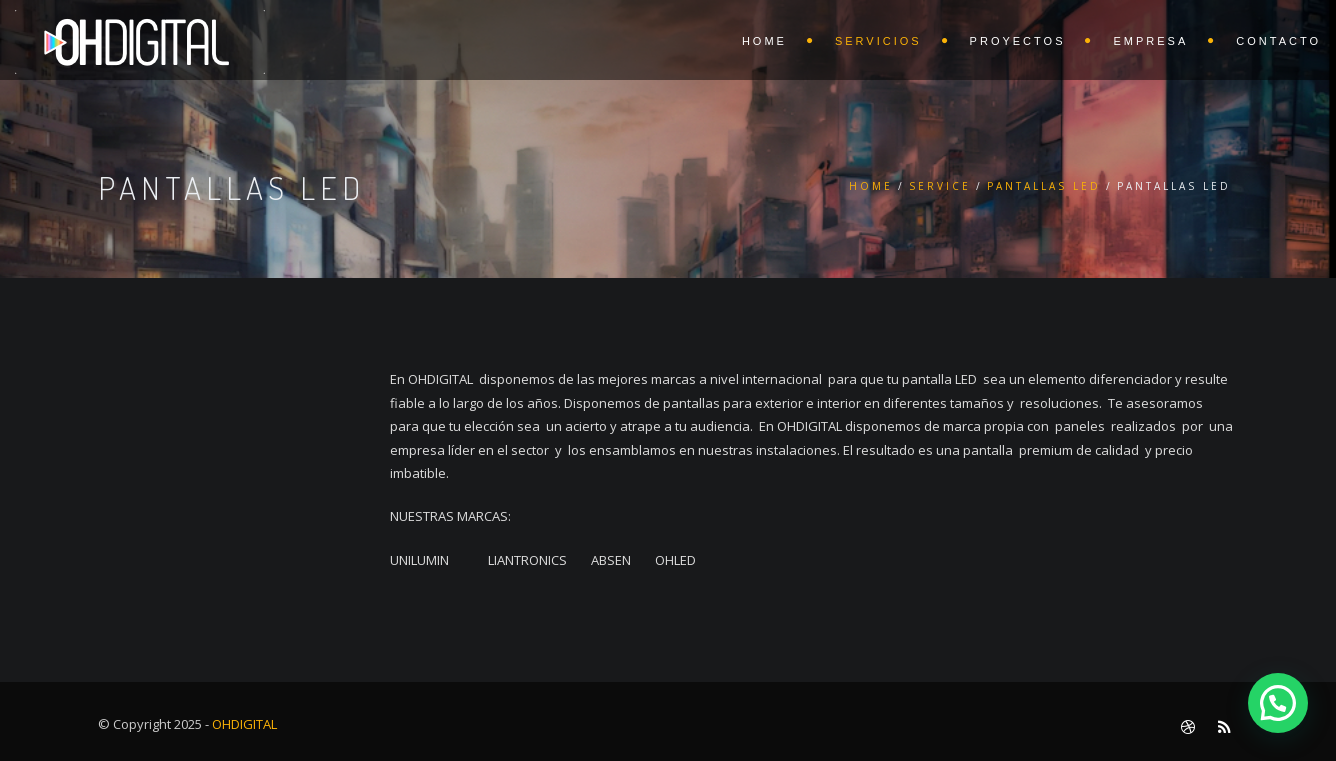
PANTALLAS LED (1044, 186)
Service (940, 186)
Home (871, 186)
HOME (764, 41)
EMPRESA (1150, 41)
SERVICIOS (878, 41)
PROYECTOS (1018, 41)
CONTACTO (1278, 41)
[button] (1278, 703)
